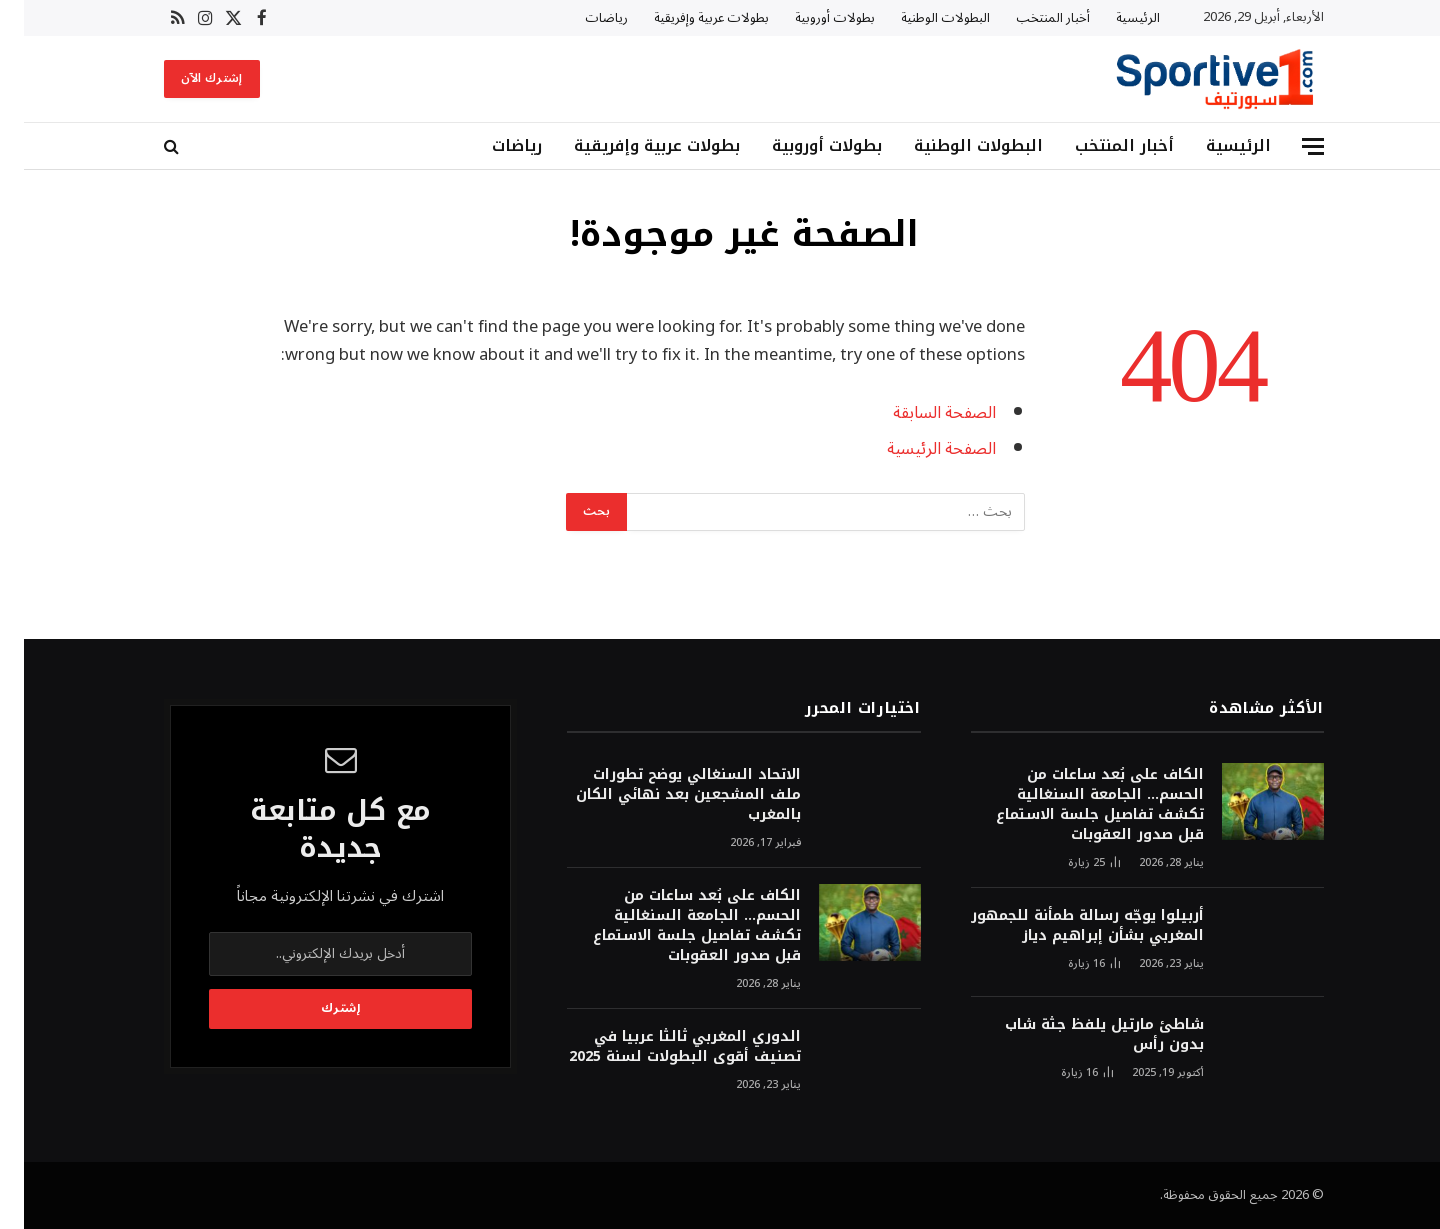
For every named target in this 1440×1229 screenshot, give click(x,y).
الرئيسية (1114, 18)
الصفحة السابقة (920, 412)
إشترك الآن (188, 78)
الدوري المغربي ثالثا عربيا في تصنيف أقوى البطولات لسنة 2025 (661, 1047)
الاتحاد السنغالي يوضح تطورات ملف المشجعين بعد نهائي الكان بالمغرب (664, 795)
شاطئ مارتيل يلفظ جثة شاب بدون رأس (1080, 1035)
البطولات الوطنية (921, 18)
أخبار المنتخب (1029, 18)
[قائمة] (1289, 146)
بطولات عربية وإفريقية (687, 18)
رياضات (582, 18)
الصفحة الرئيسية (917, 448)
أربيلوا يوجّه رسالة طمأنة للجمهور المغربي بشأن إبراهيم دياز (1063, 926)
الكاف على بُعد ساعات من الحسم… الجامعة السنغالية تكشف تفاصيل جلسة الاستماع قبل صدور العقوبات (1076, 805)
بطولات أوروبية (811, 18)
